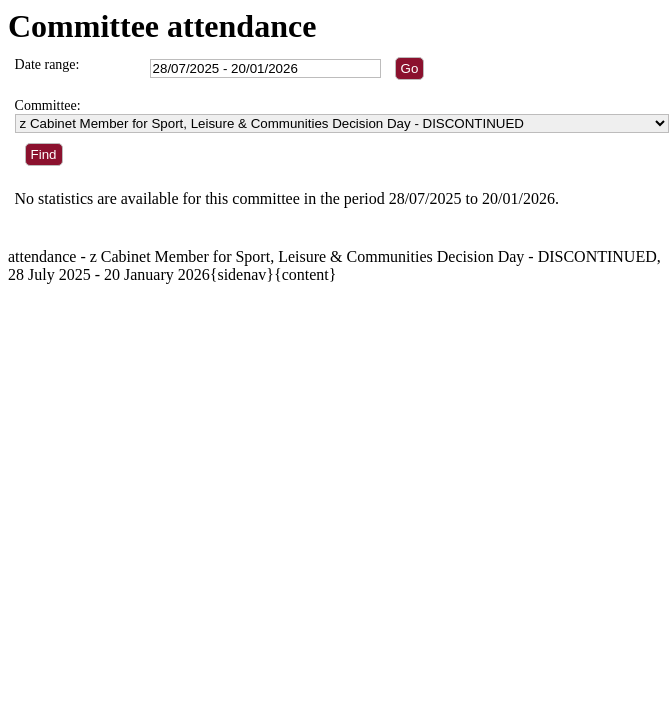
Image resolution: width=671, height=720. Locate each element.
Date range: (47, 64)
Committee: (48, 105)
